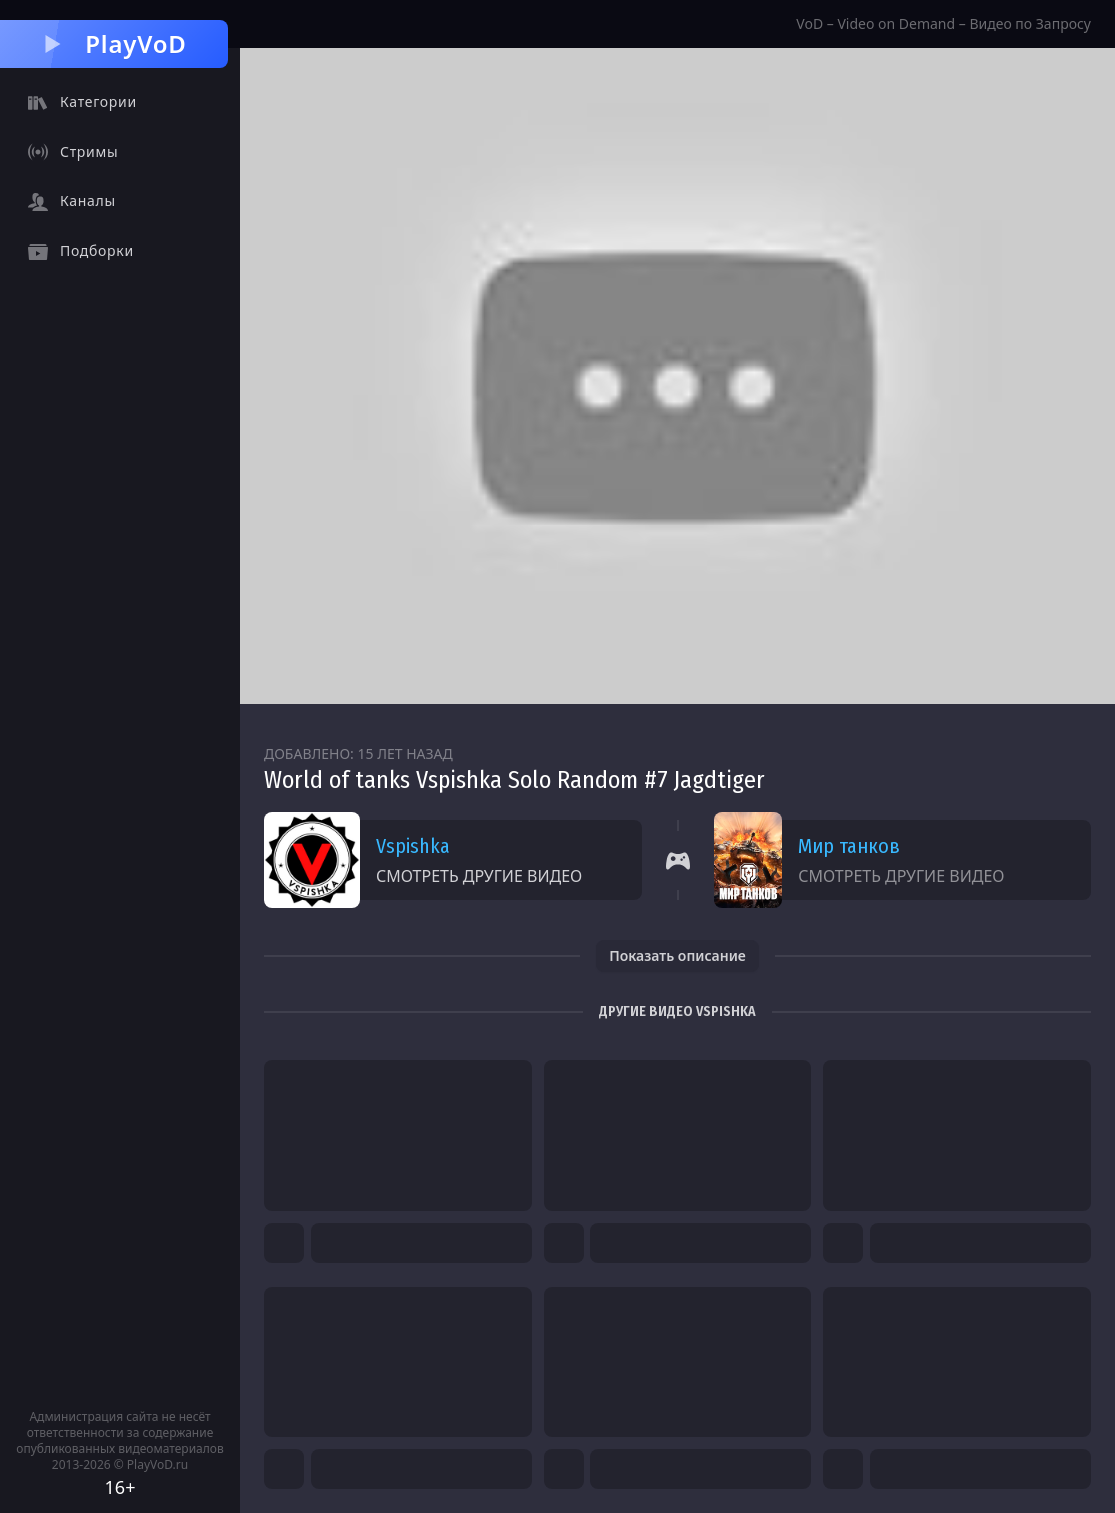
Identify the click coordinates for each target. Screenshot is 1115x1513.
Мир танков (849, 846)
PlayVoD (113, 43)
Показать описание (677, 955)
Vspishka (413, 846)
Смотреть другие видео (479, 876)
